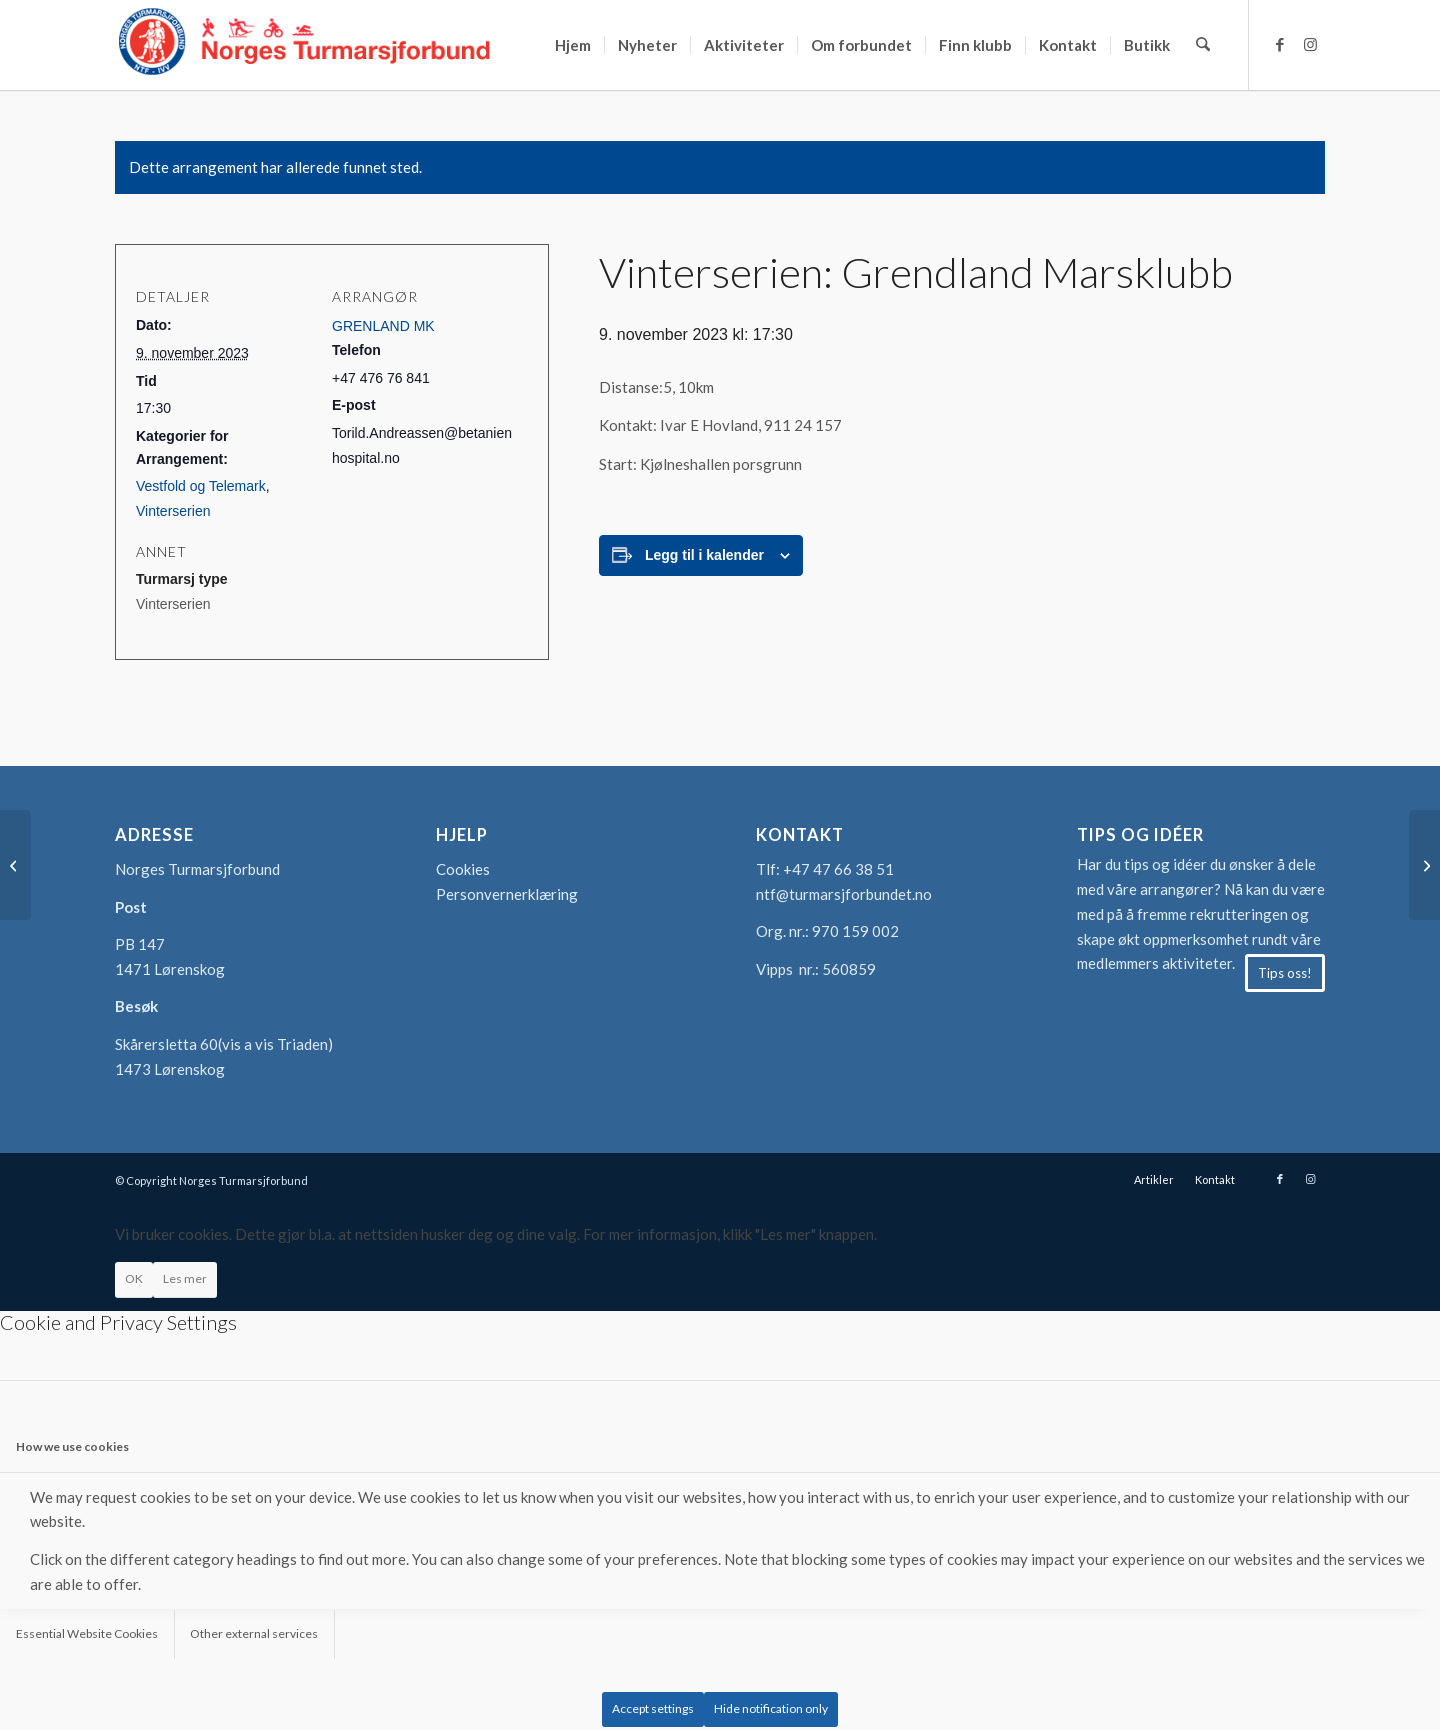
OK (134, 1278)
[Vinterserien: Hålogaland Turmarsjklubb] (1424, 865)
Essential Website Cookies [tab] (87, 1633)
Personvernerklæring (507, 894)
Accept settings (653, 1708)
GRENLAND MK (383, 326)
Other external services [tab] (254, 1633)
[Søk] (1203, 45)
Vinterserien (173, 511)
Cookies (463, 869)
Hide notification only (771, 1708)
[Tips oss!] (1285, 973)
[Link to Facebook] (1280, 44)
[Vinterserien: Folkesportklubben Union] (15, 865)
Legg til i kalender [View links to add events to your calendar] (704, 555)
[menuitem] (574, 45)
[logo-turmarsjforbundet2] (305, 45)
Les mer (185, 1278)
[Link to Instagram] (1310, 44)
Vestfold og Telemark (201, 486)
